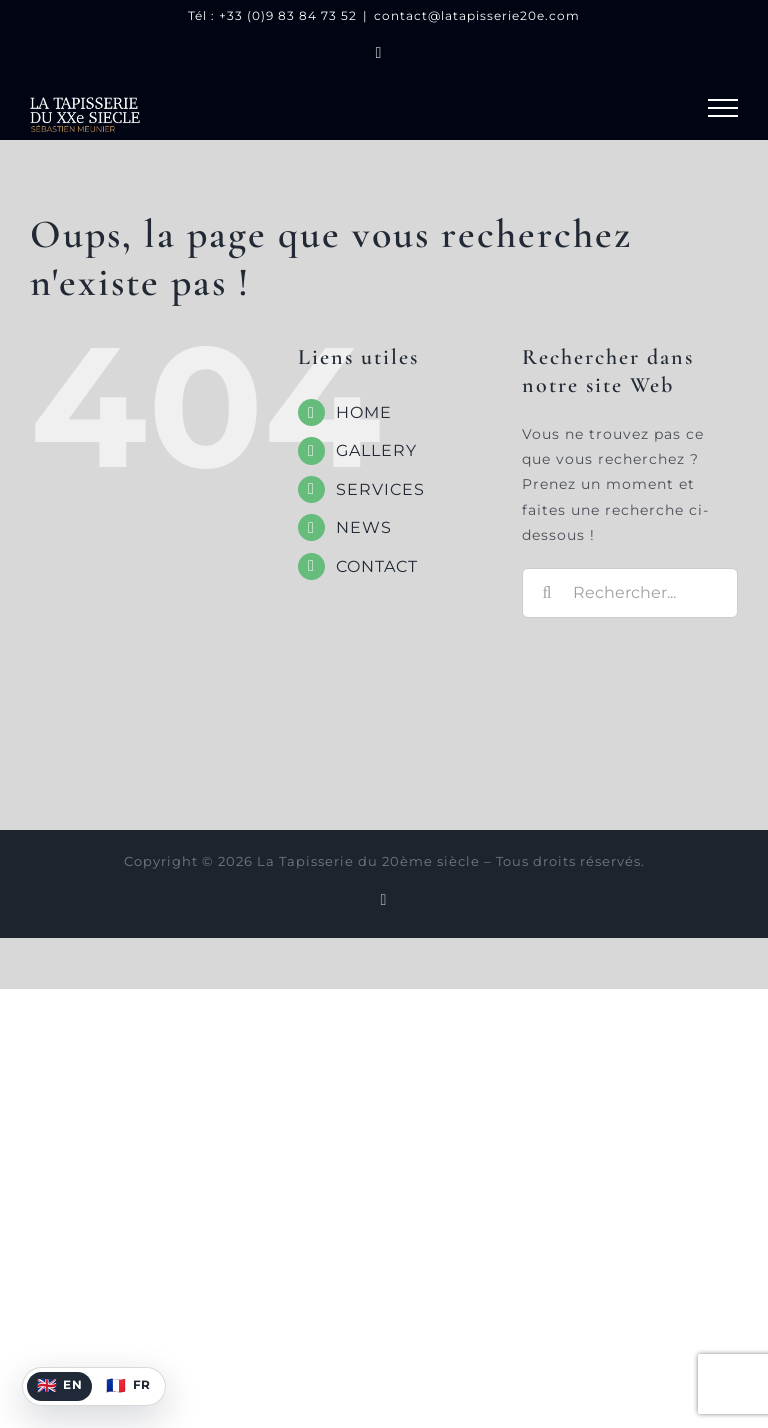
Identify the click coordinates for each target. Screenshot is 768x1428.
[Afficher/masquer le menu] (723, 108)
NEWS (364, 527)
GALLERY (376, 450)
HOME (364, 412)
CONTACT (377, 566)
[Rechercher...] (630, 593)
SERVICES (380, 489)
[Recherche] (547, 593)
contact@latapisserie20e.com (477, 15)
